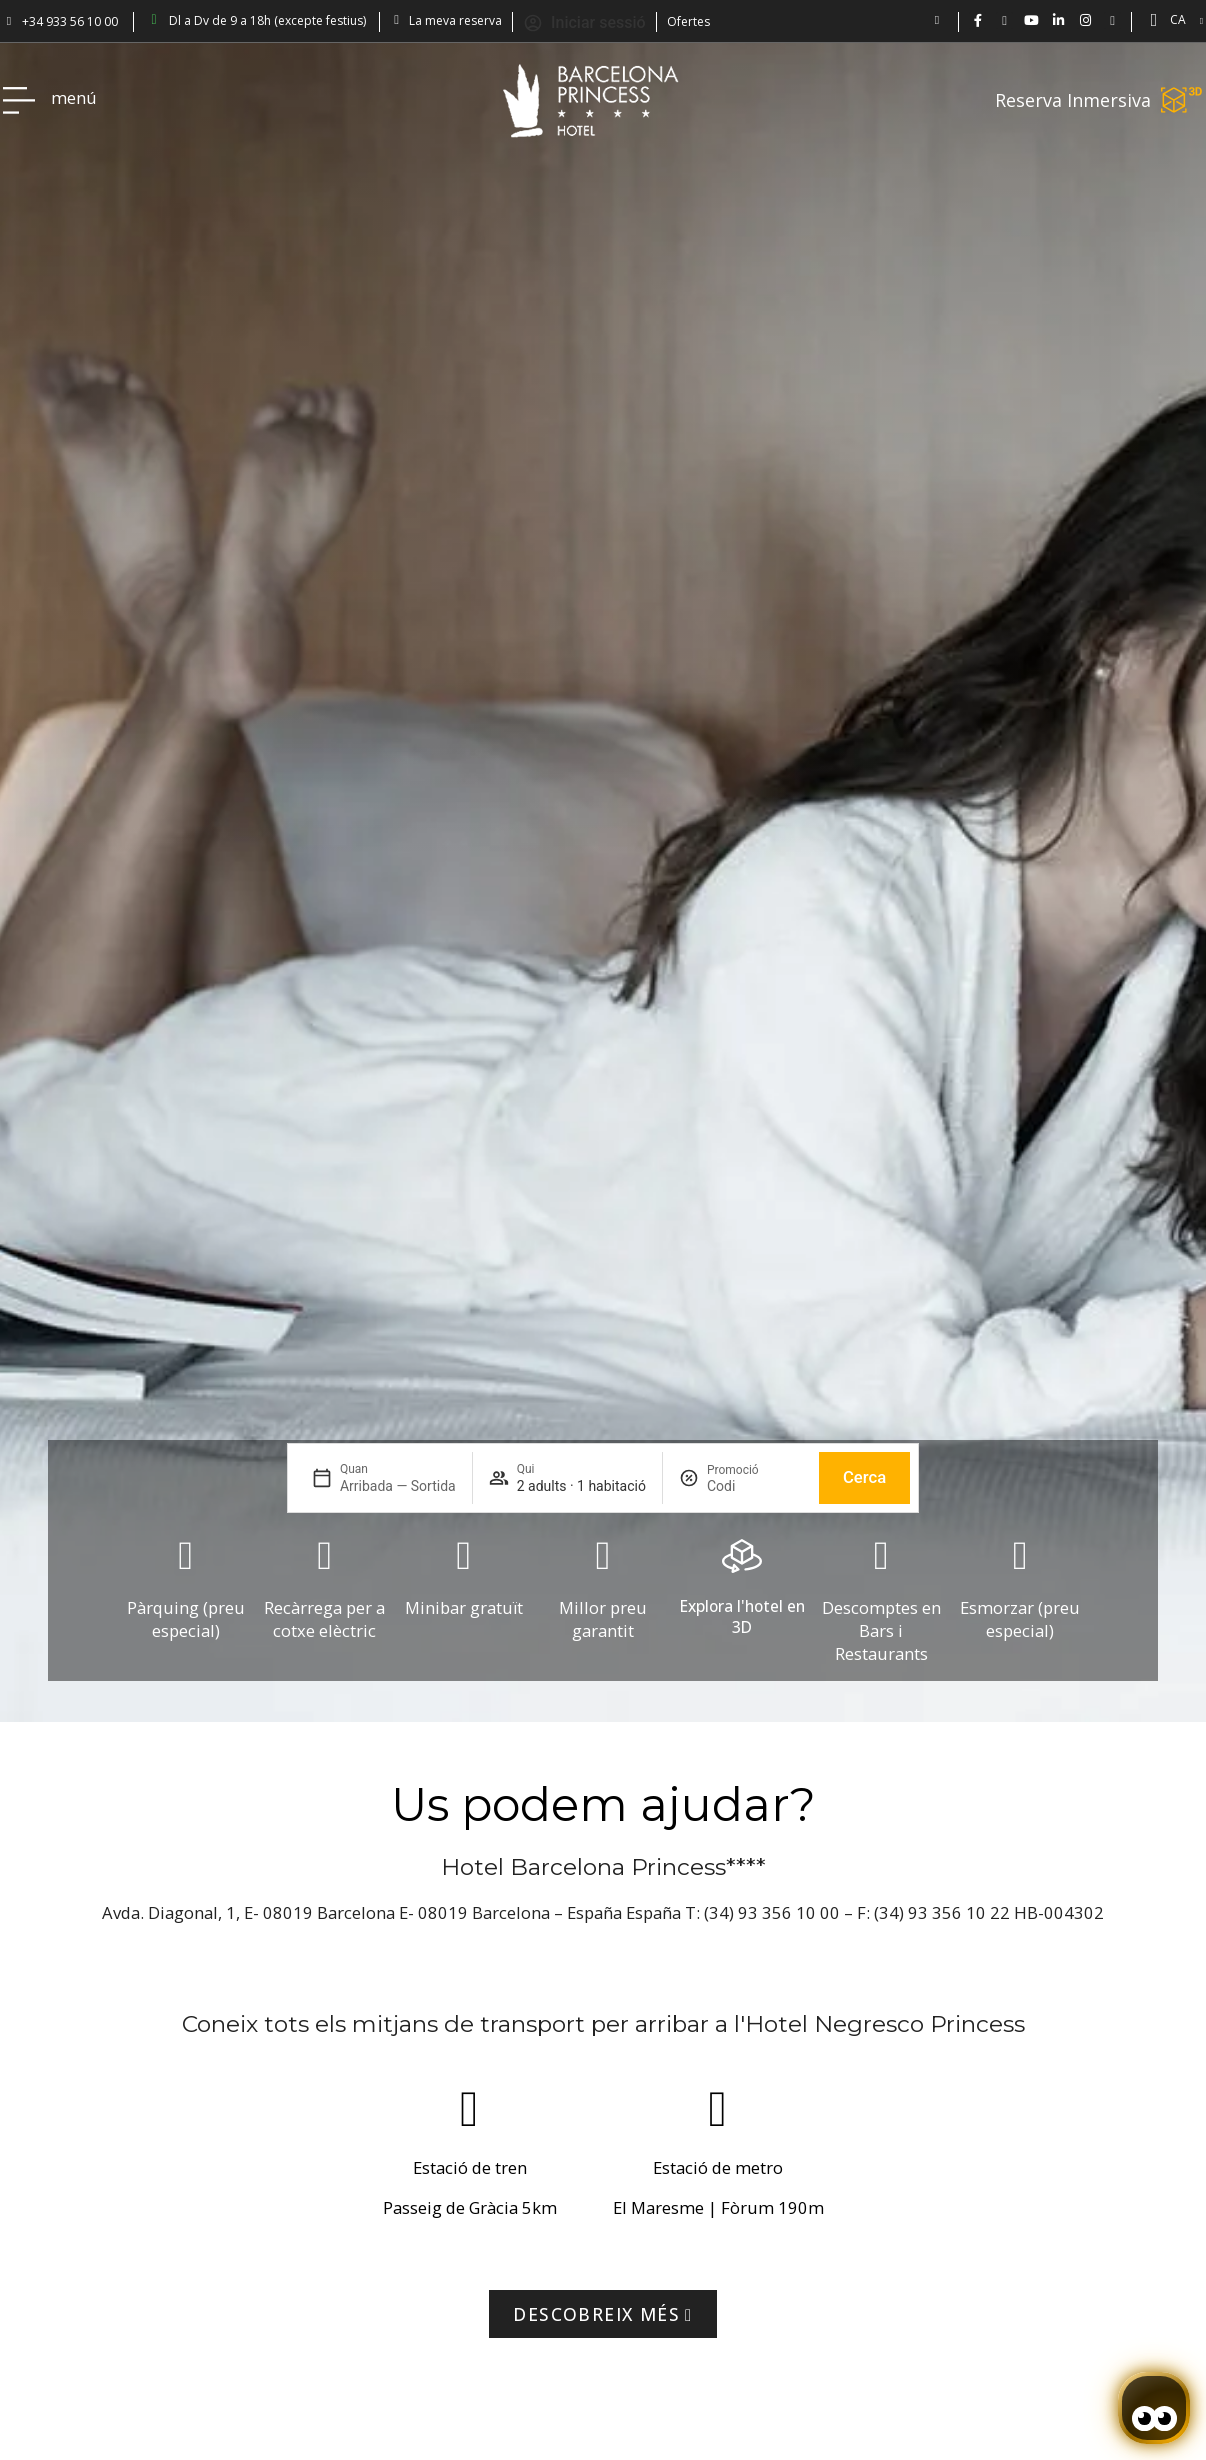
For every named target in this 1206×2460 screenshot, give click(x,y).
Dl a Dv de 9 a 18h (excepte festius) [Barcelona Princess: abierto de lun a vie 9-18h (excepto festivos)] (267, 20)
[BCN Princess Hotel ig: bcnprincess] (1085, 20)
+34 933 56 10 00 (70, 21)
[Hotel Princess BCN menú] (19, 100)
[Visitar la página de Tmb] (602, 2314)
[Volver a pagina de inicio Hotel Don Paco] (591, 100)
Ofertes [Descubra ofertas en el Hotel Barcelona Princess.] (688, 21)
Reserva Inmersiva (1073, 100)
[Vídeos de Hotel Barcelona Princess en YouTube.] (1031, 20)
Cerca (864, 1477)
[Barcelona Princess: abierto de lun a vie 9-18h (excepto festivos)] (154, 20)
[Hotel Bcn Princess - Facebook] (977, 20)
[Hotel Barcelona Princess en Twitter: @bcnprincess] (1004, 20)
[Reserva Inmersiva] (1182, 100)
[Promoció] (755, 1486)
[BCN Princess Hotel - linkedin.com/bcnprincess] (1058, 20)
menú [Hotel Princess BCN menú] (74, 97)
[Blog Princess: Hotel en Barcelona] (1112, 20)
